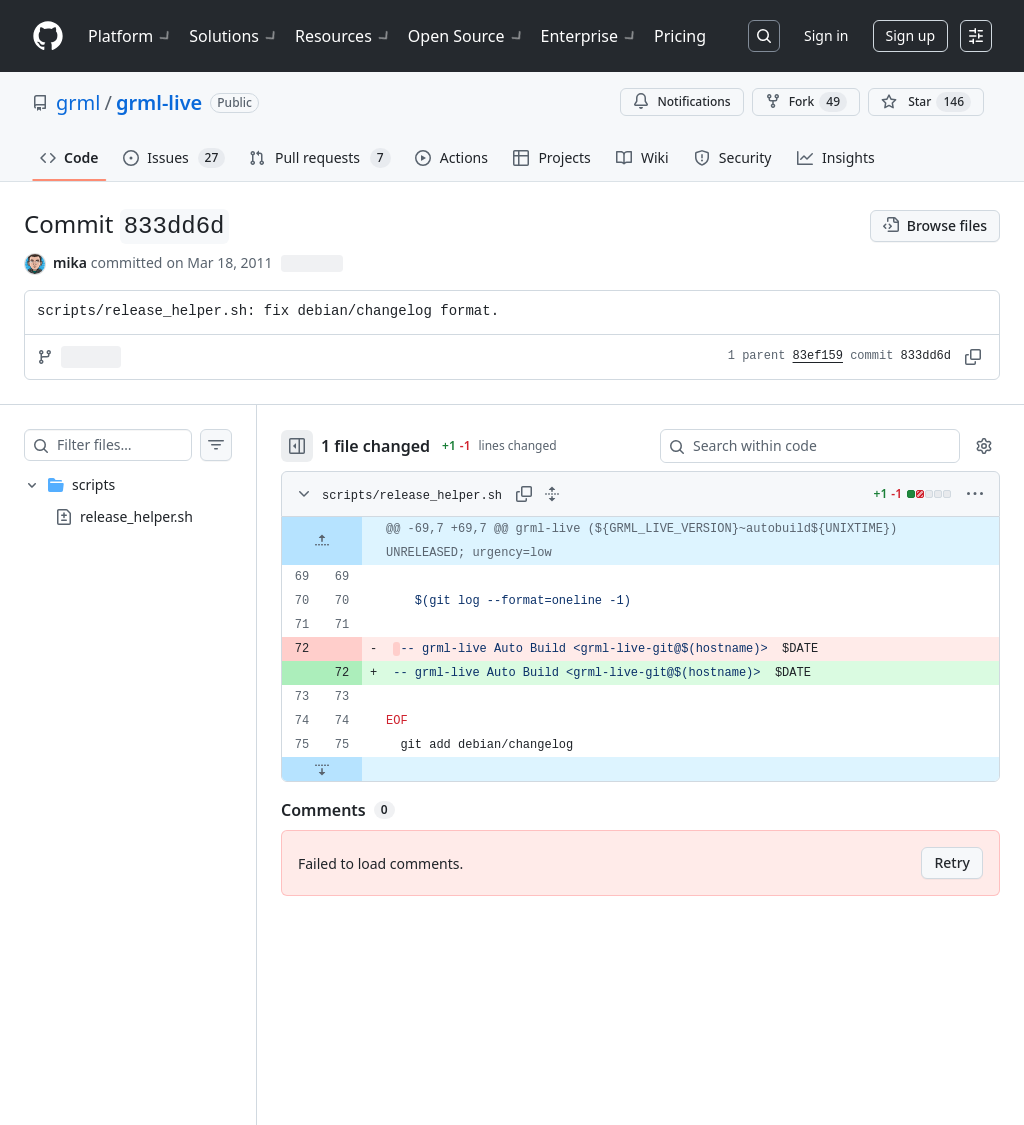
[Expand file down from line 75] (362, 769)
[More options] (975, 494)
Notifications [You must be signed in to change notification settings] (681, 101)
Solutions (234, 36)
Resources (343, 36)
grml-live (159, 102)
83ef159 (818, 356)
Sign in (826, 35)
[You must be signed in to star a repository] (926, 102)
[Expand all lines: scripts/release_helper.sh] (592, 494)
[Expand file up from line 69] (362, 541)
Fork (806, 102)
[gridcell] (660, 541)
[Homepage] (48, 36)
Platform (130, 36)
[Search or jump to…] (764, 36)
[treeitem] (148, 501)
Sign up (910, 35)
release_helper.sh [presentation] (136, 515)
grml (78, 102)
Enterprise (589, 36)
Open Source (466, 36)
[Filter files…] (144, 445)
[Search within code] (800, 446)
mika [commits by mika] (70, 262)
